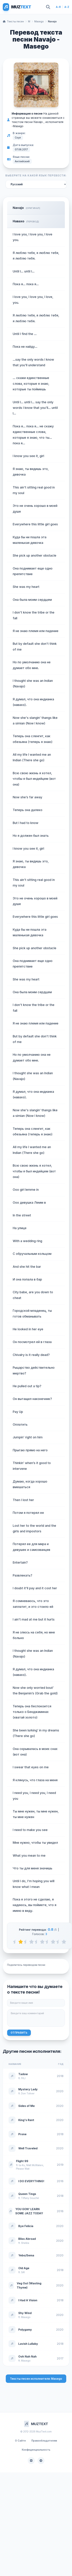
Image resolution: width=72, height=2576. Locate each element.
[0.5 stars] (15, 1941)
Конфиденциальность (36, 2449)
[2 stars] (31, 1941)
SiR (23, 2272)
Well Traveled (27, 2148)
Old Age (23, 2268)
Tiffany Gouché (30, 2197)
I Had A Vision (27, 2300)
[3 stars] (42, 1941)
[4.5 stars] (58, 1941)
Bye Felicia (25, 2226)
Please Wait (22, 2168)
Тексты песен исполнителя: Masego (36, 2378)
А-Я (58, 6)
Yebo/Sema (26, 2255)
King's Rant (26, 2120)
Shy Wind (25, 2313)
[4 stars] (53, 1941)
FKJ (23, 2078)
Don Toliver (28, 2093)
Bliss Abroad (27, 2239)
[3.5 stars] (47, 1941)
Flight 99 (22, 2161)
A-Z (66, 6)
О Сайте (20, 2440)
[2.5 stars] (37, 1941)
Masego (39, 21)
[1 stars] (20, 1941)
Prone (22, 2134)
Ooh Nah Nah (27, 2356)
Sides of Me (26, 2106)
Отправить (19, 2032)
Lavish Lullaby (28, 2343)
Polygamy (25, 2329)
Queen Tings (27, 2194)
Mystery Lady (28, 2089)
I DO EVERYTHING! (31, 2181)
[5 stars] (64, 1941)
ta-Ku (22, 2165)
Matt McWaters (34, 2165)
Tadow (23, 2074)
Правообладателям (44, 2440)
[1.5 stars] (26, 1941)
